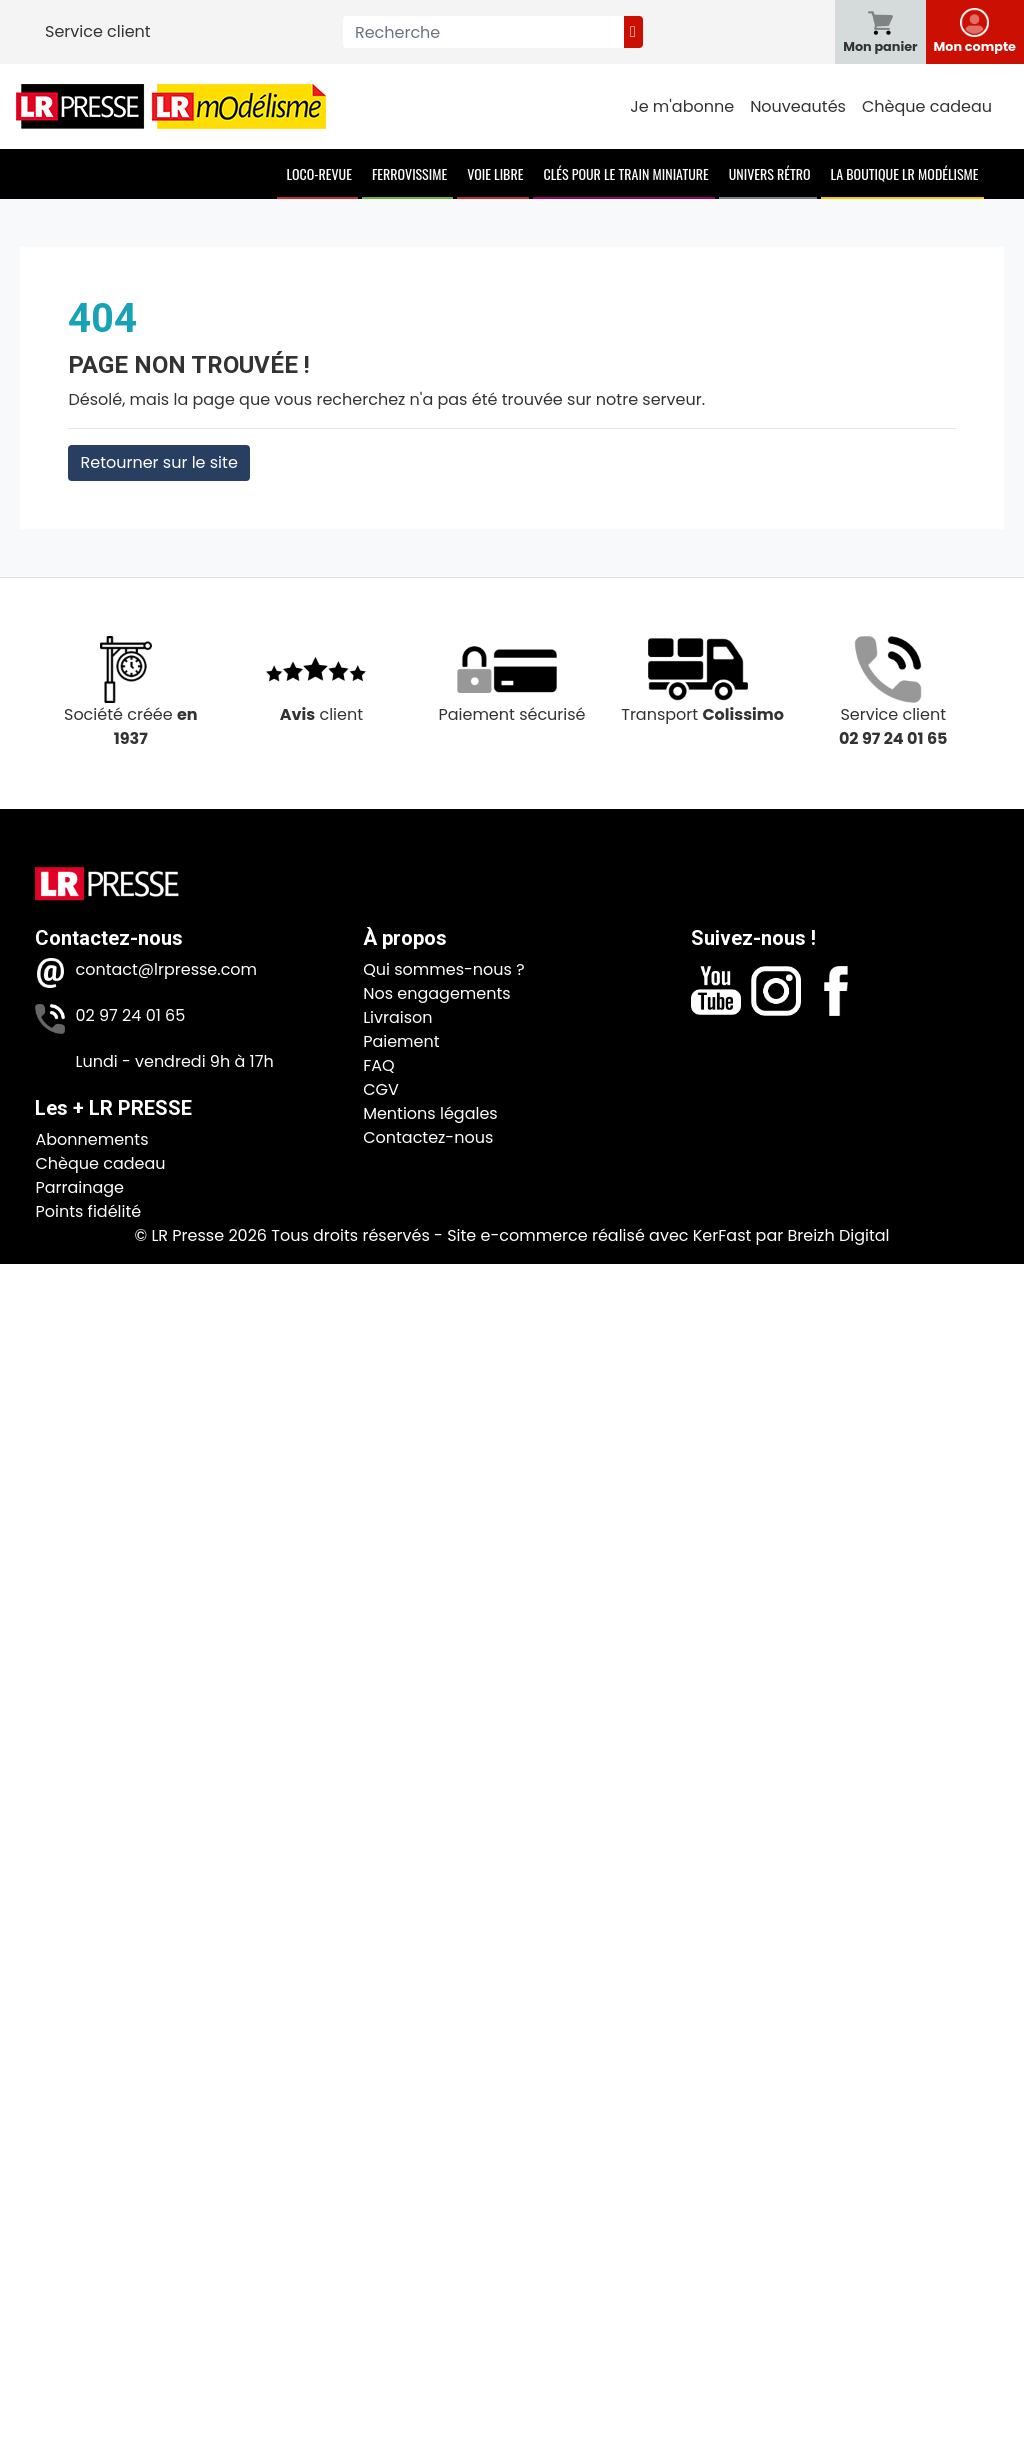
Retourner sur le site (158, 462)
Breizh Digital (838, 1235)
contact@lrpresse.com (166, 969)
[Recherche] (483, 32)
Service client (98, 31)
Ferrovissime (409, 173)
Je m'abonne (682, 106)
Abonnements (91, 1139)
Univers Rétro (770, 173)
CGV (381, 1089)
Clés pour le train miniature (625, 173)
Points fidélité (88, 1211)
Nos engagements (436, 993)
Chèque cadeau (927, 106)
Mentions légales (430, 1113)
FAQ (378, 1065)
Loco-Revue (319, 173)
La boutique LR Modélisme (905, 173)
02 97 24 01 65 (130, 1015)
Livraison (397, 1017)
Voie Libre (495, 173)
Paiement (401, 1041)
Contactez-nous (428, 1137)
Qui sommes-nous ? (443, 969)
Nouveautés (798, 106)
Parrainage (79, 1187)
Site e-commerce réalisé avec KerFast (599, 1235)
